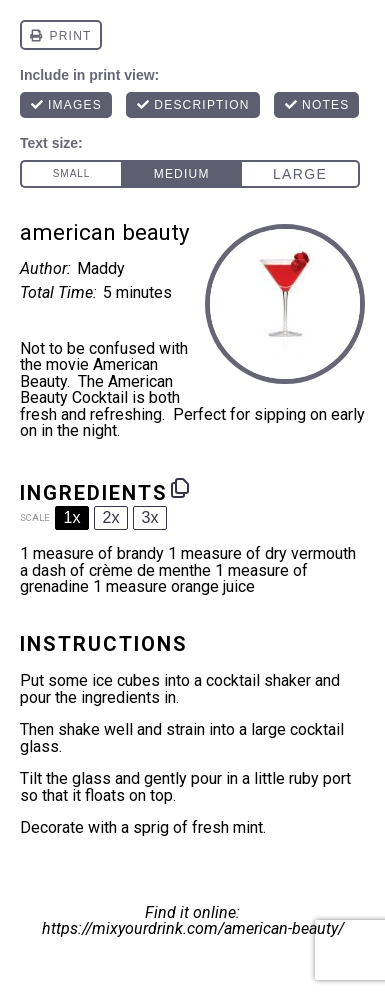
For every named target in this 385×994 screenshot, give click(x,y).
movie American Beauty (89, 373)
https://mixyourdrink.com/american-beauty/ (193, 928)
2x (111, 517)
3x (150, 517)
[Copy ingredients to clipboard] (180, 488)
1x (72, 517)
